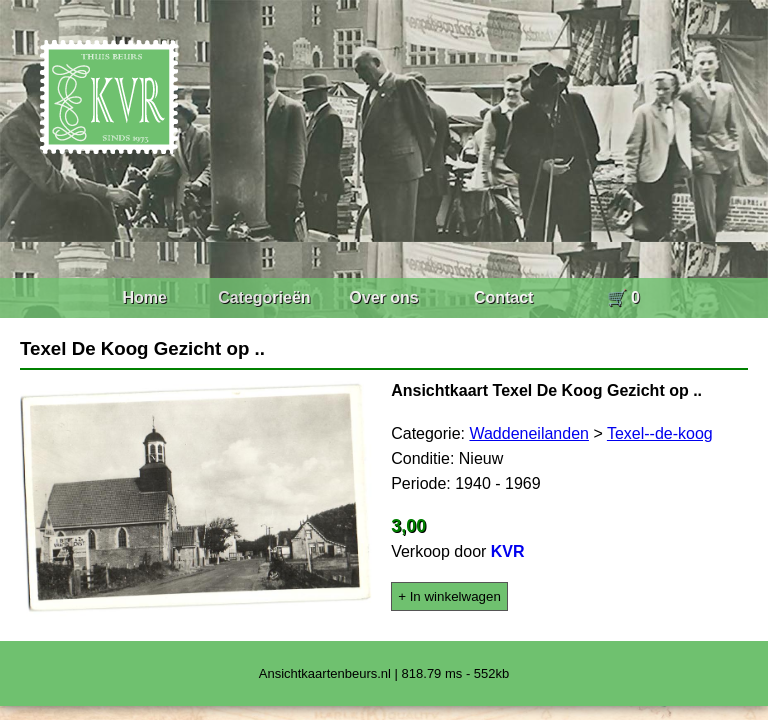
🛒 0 (623, 297)
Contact (504, 297)
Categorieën (264, 297)
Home (144, 297)
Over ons (383, 297)
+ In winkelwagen (449, 596)
